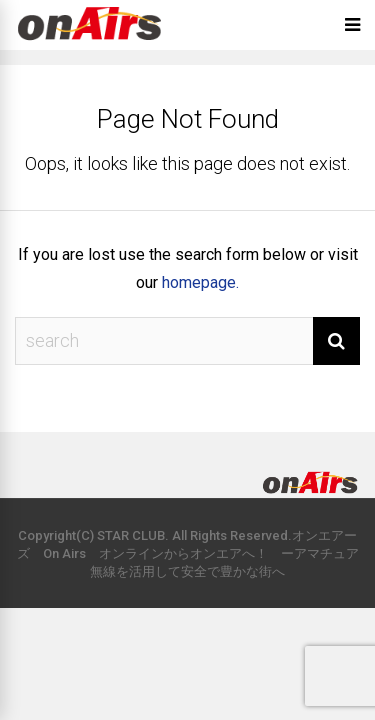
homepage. (200, 282)
